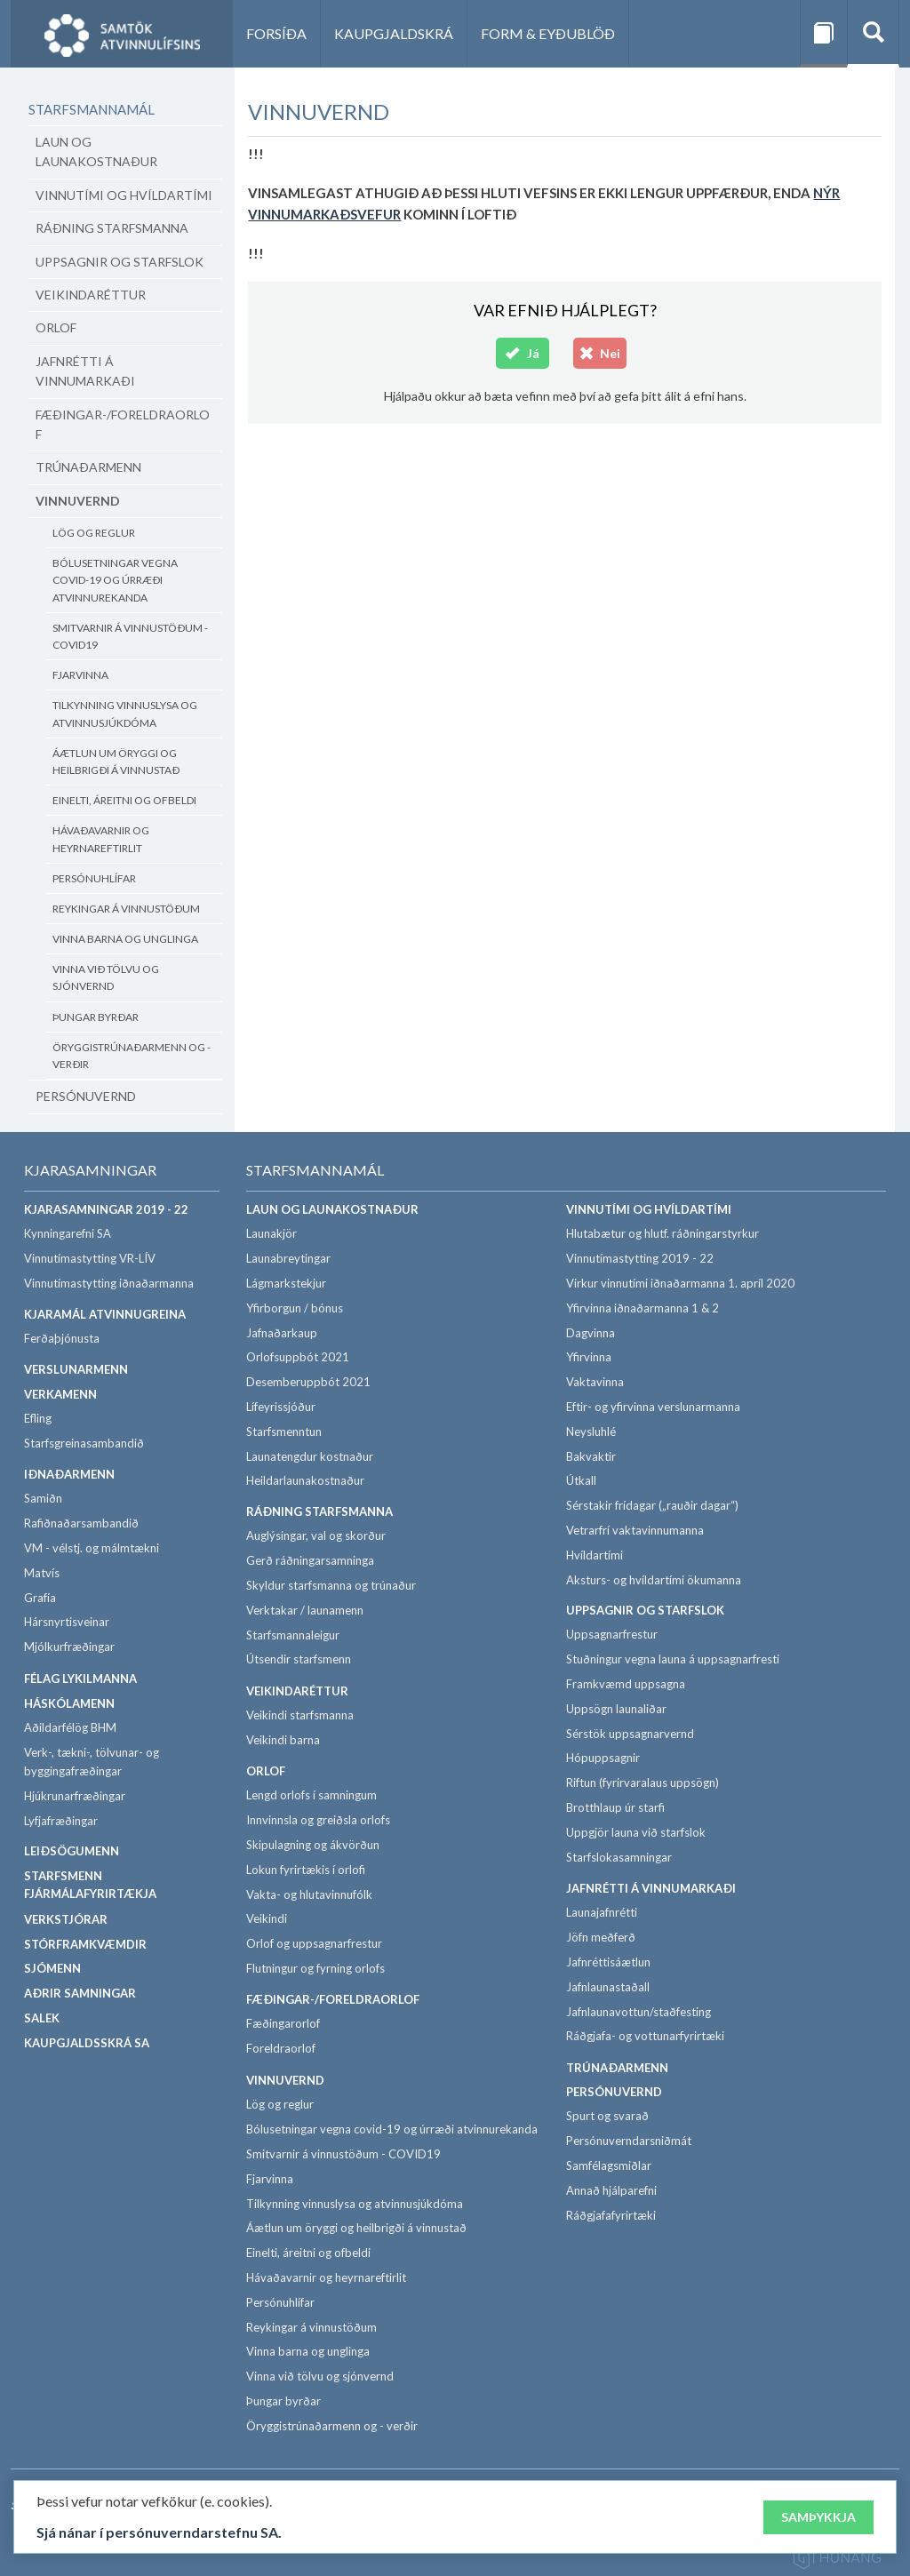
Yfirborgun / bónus (294, 1308)
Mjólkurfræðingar (69, 1646)
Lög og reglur (93, 532)
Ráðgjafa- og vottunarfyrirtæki (645, 2036)
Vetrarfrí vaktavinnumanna (635, 1530)
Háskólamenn (69, 1703)
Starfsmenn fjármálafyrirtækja (90, 1885)
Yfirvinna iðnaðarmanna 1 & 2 (642, 1308)
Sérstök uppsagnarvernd (630, 1734)
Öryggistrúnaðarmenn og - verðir (131, 1056)
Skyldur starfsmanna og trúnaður (331, 1585)
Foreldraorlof (280, 2048)
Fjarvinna (80, 675)
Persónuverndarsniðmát (628, 2140)
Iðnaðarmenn (69, 1474)
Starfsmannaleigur (292, 1635)
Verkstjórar (66, 1919)
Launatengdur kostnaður (309, 1456)
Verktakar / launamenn (304, 1610)
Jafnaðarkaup (281, 1333)
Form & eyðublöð (548, 33)
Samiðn (43, 1498)
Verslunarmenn (76, 1369)
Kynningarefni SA (67, 1233)
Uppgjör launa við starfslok (636, 1832)
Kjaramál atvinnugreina (105, 1314)
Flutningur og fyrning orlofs (315, 1968)
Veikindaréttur (91, 294)
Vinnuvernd (78, 500)
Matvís (42, 1573)
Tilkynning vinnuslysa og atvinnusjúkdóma (124, 713)
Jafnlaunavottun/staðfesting (638, 2012)
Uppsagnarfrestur (612, 1634)
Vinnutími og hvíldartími (124, 195)
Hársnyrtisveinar (66, 1622)
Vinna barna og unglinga (125, 938)
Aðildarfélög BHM (70, 1727)
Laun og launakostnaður (96, 151)
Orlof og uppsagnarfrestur (314, 1943)
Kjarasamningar (90, 1169)
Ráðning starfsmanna (112, 227)
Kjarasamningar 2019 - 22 (106, 1209)
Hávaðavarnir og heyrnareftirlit (100, 839)
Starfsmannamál (91, 109)
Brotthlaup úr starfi (615, 1807)
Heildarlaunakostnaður (305, 1480)
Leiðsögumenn (71, 1851)
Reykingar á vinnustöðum (126, 908)
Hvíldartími (594, 1555)
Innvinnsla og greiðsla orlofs (318, 1820)
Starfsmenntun (284, 1431)
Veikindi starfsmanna (300, 1715)
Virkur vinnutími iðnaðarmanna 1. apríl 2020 (680, 1283)
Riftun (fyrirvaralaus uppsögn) (642, 1782)
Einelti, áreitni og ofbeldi (124, 800)
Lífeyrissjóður (280, 1407)
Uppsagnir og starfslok (120, 261)
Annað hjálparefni (611, 2190)
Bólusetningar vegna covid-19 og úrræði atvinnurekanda (115, 579)
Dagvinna (590, 1333)
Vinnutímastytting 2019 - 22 (640, 1258)
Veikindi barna (283, 1740)
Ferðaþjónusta (62, 1338)
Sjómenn (52, 1968)
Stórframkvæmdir (85, 1944)
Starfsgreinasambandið (84, 1443)
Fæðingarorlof (283, 2023)
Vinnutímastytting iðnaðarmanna (109, 1283)
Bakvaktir (591, 1456)
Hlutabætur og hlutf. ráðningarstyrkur (662, 1233)
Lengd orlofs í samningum (311, 1795)
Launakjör (271, 1233)
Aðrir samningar (80, 1993)
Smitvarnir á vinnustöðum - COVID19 (130, 636)
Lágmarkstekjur (286, 1283)
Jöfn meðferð (600, 1937)
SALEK (42, 2018)
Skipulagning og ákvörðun (312, 1845)
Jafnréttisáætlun (608, 1962)
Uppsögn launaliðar (616, 1709)
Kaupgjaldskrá (393, 33)
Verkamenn (60, 1394)
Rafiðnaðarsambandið (81, 1523)
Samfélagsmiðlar (608, 2165)
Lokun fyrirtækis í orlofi (305, 1869)
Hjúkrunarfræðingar (74, 1796)
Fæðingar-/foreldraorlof (123, 424)
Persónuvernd (86, 1096)
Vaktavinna (595, 1382)
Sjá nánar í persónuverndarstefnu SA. (159, 2536)
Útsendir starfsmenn (298, 1659)
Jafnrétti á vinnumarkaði (85, 371)
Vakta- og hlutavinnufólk (309, 1894)
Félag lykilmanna (80, 1678)
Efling (38, 1418)
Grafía (40, 1598)
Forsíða (276, 33)
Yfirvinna (588, 1357)
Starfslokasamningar (619, 1857)
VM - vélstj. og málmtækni (91, 1548)
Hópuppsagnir (603, 1758)
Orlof (56, 327)
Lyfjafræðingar (61, 1821)
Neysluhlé (591, 1431)
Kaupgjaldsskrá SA (86, 2043)
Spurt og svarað (607, 2116)
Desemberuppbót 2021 (308, 1382)
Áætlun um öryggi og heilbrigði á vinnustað (116, 761)
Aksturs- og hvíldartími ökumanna (653, 1580)
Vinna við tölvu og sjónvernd (105, 977)
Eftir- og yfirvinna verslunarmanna (653, 1407)
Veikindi (266, 1918)
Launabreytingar (288, 1258)
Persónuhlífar (94, 878)
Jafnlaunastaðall (608, 1987)
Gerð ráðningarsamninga (310, 1560)
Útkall (581, 1480)
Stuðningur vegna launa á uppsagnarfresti (672, 1659)
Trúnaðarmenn (88, 467)
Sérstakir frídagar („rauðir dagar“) (652, 1505)
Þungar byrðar (95, 1017)
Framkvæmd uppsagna (625, 1684)
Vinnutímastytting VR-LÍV (90, 1258)
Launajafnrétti (601, 1912)
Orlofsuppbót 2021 (297, 1357)
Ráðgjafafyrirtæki (611, 2215)
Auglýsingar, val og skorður (316, 1535)
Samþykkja (818, 2521)
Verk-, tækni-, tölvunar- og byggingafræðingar (91, 1761)
